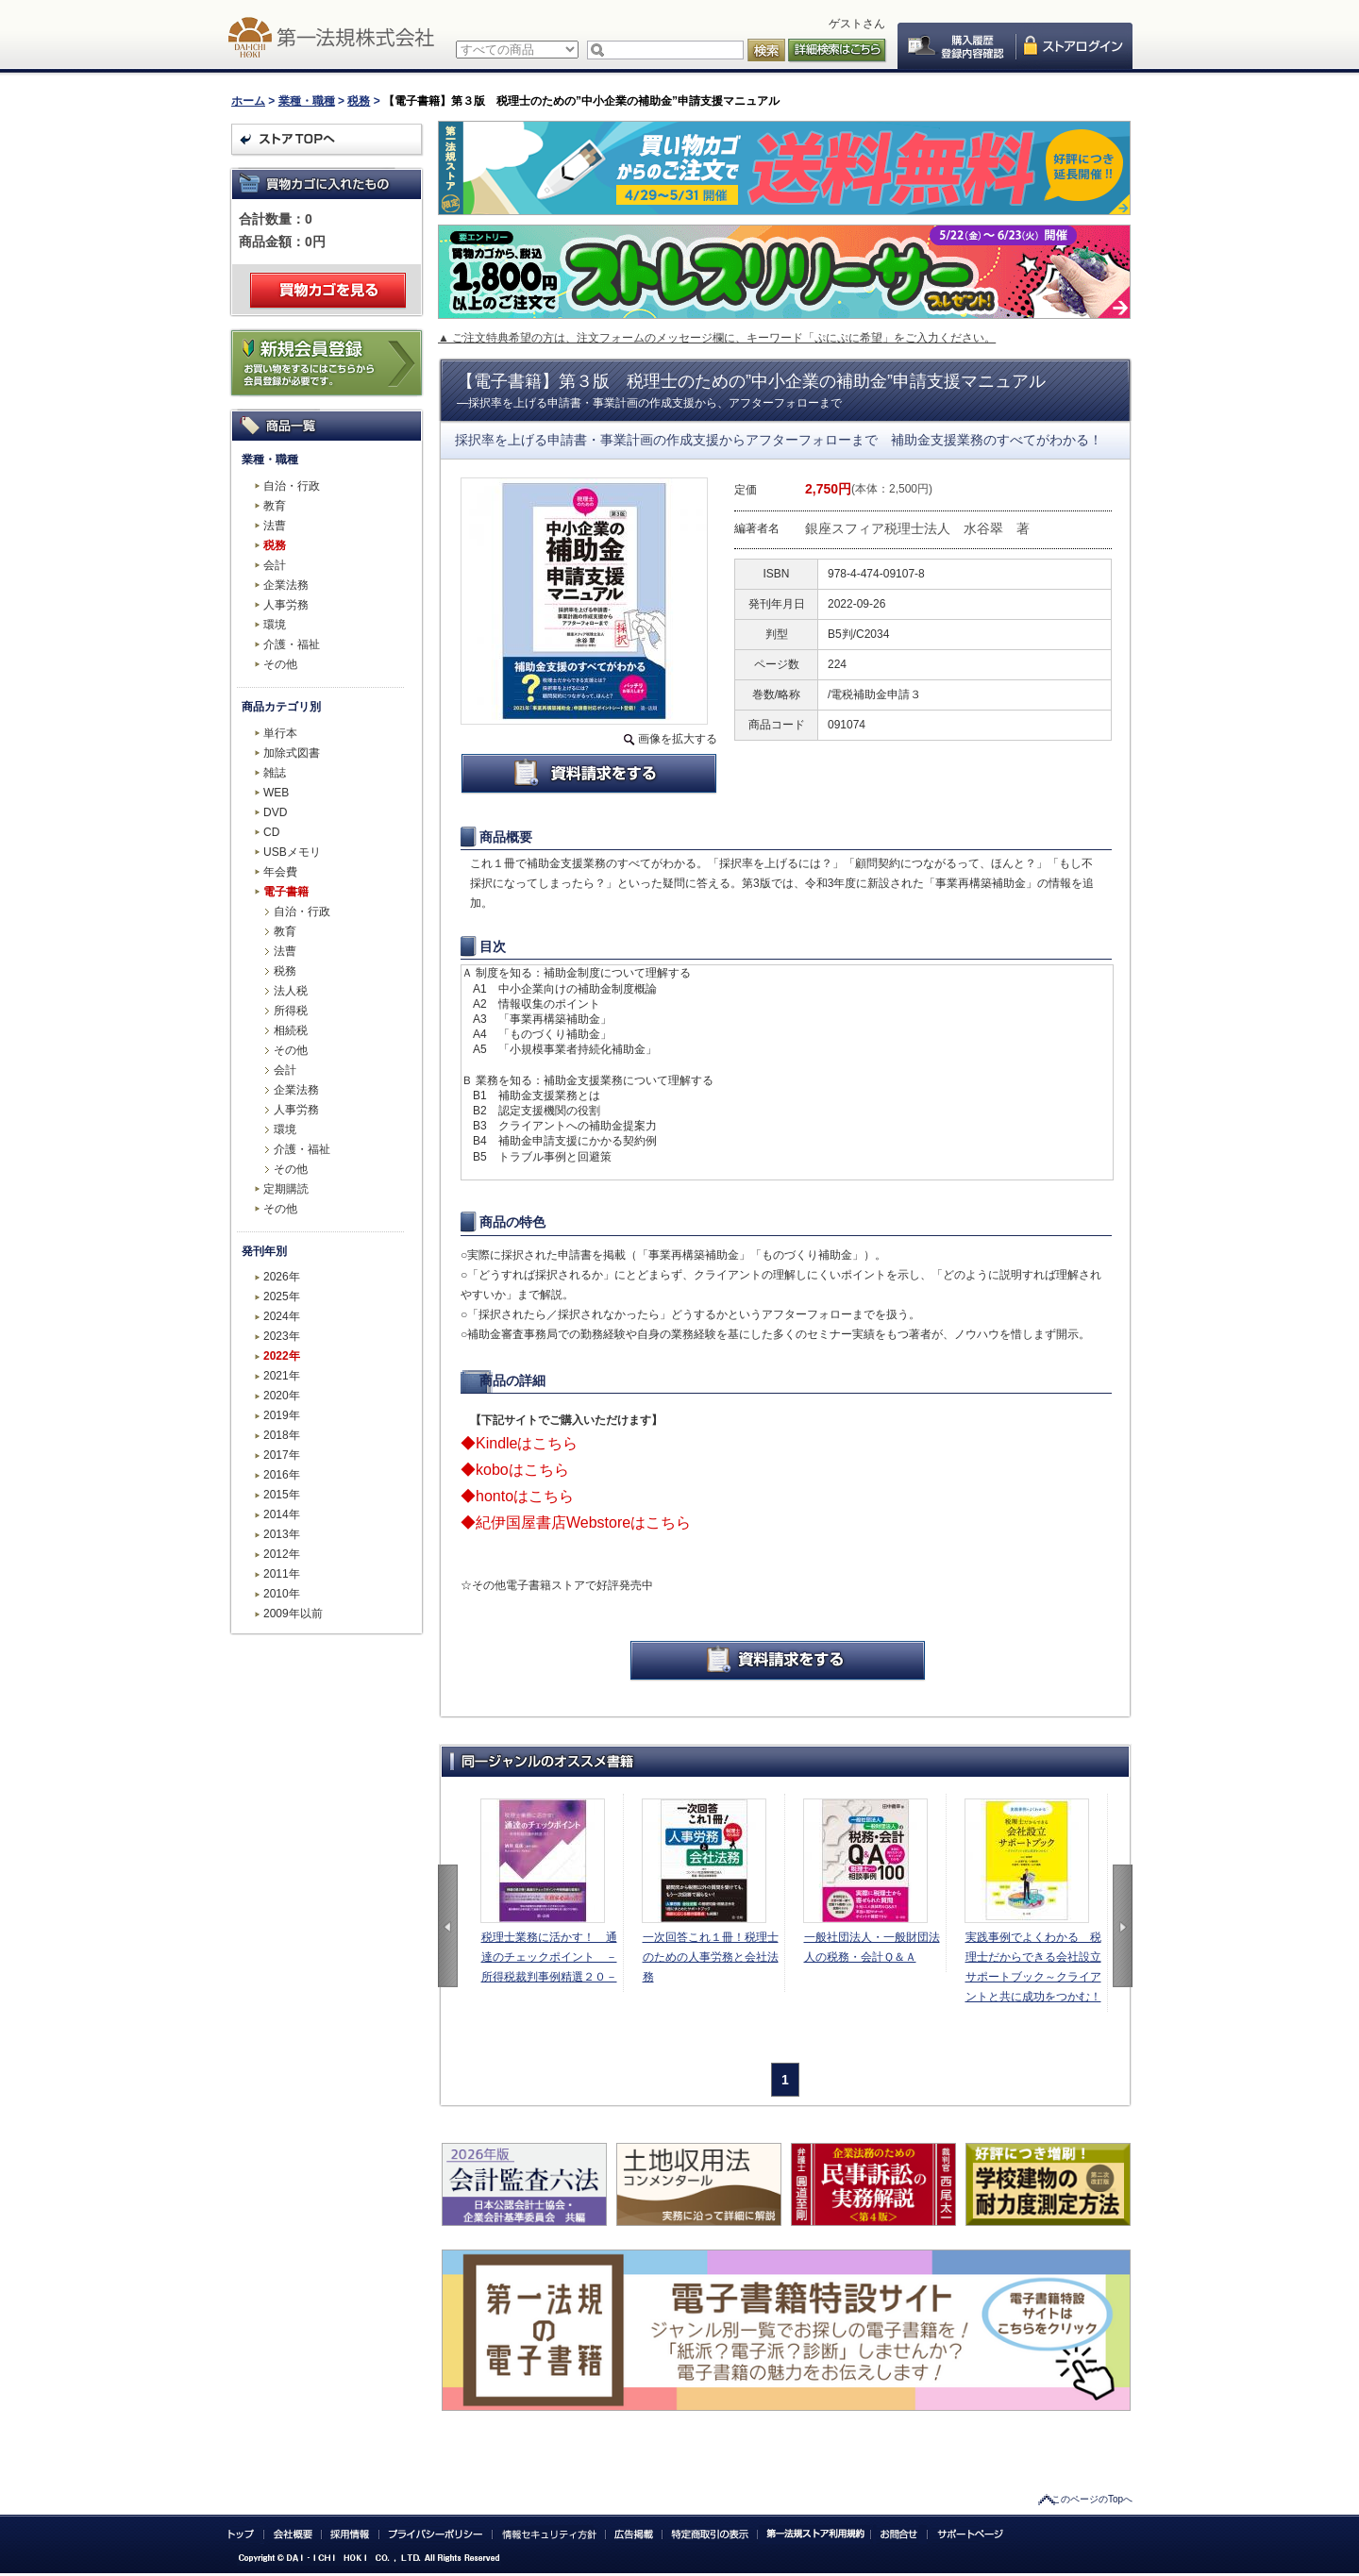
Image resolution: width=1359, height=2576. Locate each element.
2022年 (281, 1356)
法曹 (274, 525)
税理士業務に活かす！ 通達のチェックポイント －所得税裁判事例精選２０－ (549, 1957)
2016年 (281, 1474)
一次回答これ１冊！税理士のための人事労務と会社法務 (711, 1957)
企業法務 (286, 585)
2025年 (281, 1296)
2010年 (281, 1593)
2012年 (281, 1554)
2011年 (281, 1574)
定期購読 (286, 1189)
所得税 (291, 1010)
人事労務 (286, 604)
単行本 (280, 733)
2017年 (281, 1455)
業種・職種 (306, 101)
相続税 (291, 1030)
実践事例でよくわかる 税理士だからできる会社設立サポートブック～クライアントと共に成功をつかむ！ (1033, 1967)
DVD (275, 812)
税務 (358, 101)
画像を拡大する (677, 738)
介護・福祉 (291, 644)
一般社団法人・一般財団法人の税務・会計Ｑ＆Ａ (872, 1947)
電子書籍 (286, 891)
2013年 (281, 1534)
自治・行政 (291, 486)
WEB (276, 792)
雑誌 (274, 772)
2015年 (281, 1494)
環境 (274, 624)
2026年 (281, 1276)
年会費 (280, 871)
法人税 (291, 990)
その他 (280, 664)
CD (271, 832)
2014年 (281, 1514)
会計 (274, 565)
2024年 (281, 1316)
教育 (274, 505)
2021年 (281, 1375)
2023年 (281, 1336)
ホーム (248, 101)
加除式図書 (291, 753)
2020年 (281, 1395)
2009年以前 (293, 1613)
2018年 (281, 1435)
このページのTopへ (1091, 2499)
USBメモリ (292, 852)
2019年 (281, 1415)
